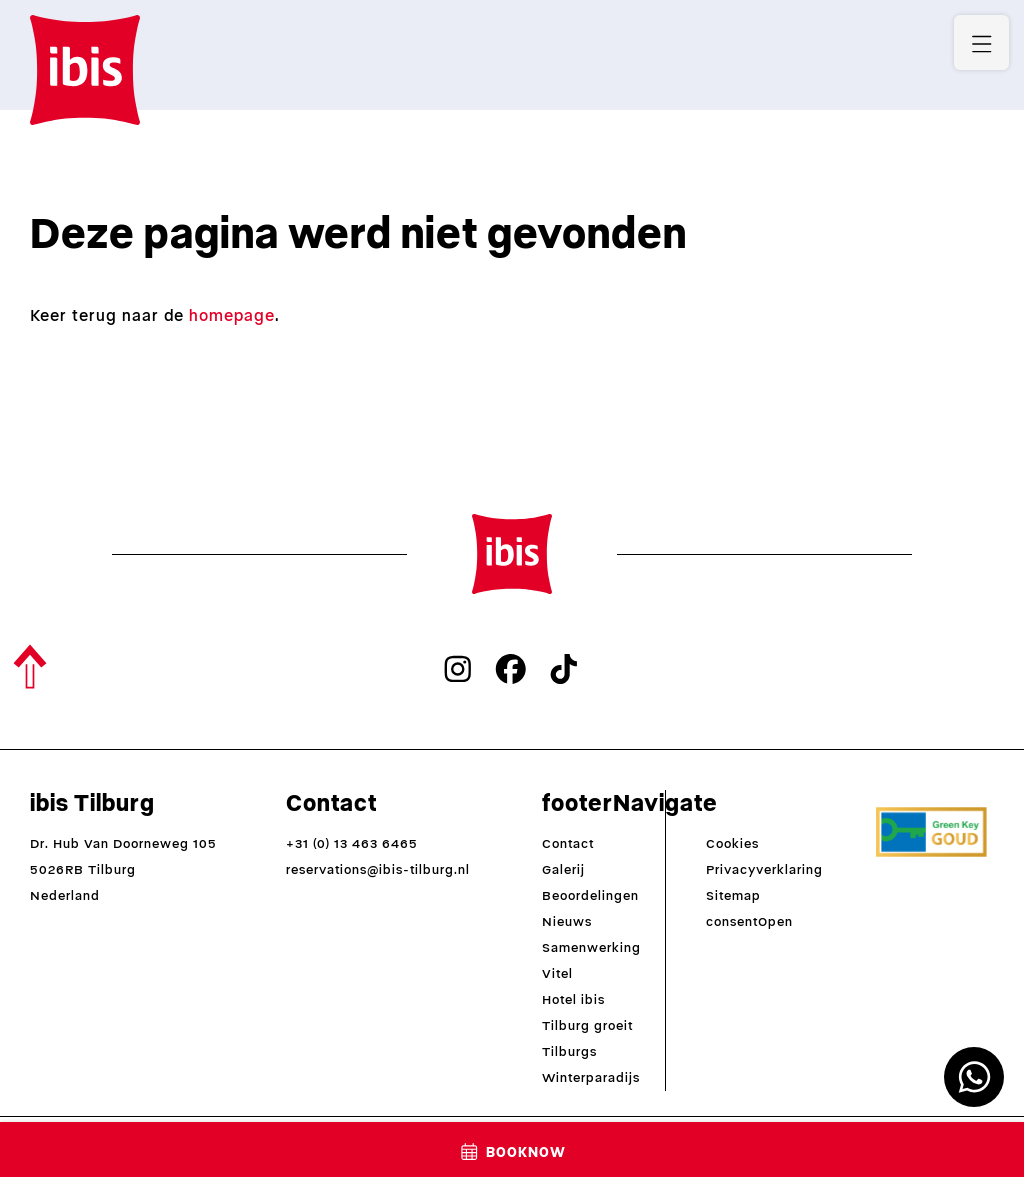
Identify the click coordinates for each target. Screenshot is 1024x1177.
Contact (568, 843)
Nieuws (567, 921)
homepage (232, 316)
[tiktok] (564, 669)
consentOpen (749, 921)
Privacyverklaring (764, 869)
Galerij (563, 869)
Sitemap (733, 895)
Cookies (732, 843)
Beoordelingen (590, 895)
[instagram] (458, 669)
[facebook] (511, 669)
